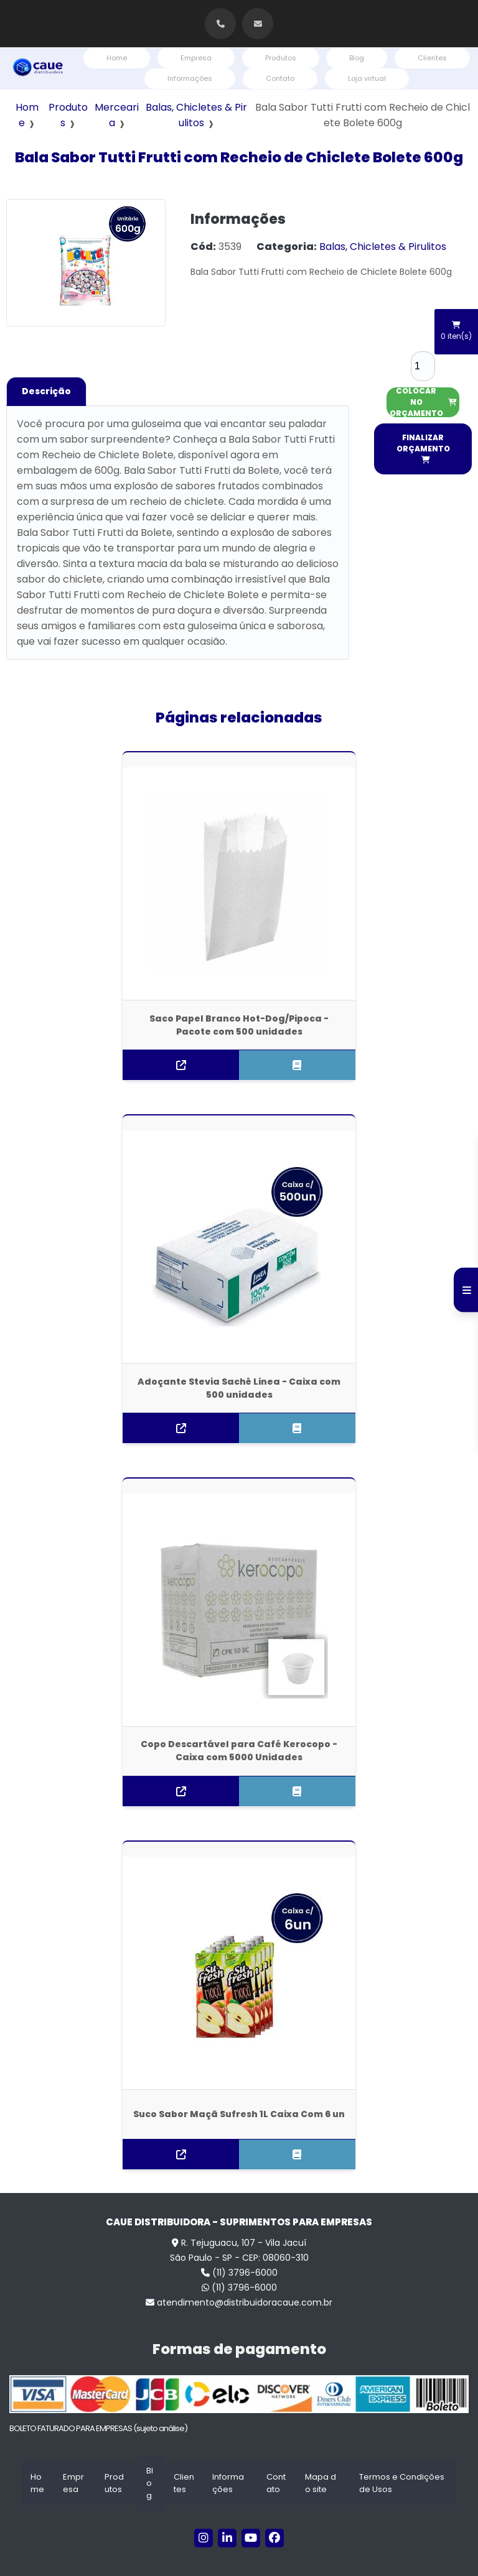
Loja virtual (367, 78)
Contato (280, 78)
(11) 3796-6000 (239, 2235)
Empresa (196, 58)
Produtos (280, 58)
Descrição (46, 391)
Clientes (432, 58)
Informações (189, 78)
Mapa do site (320, 2446)
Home (116, 58)
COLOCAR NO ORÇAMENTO (423, 402)
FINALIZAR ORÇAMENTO (423, 448)
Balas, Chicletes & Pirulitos (382, 246)
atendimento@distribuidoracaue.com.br (239, 2265)
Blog (356, 58)
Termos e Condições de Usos (401, 2446)
